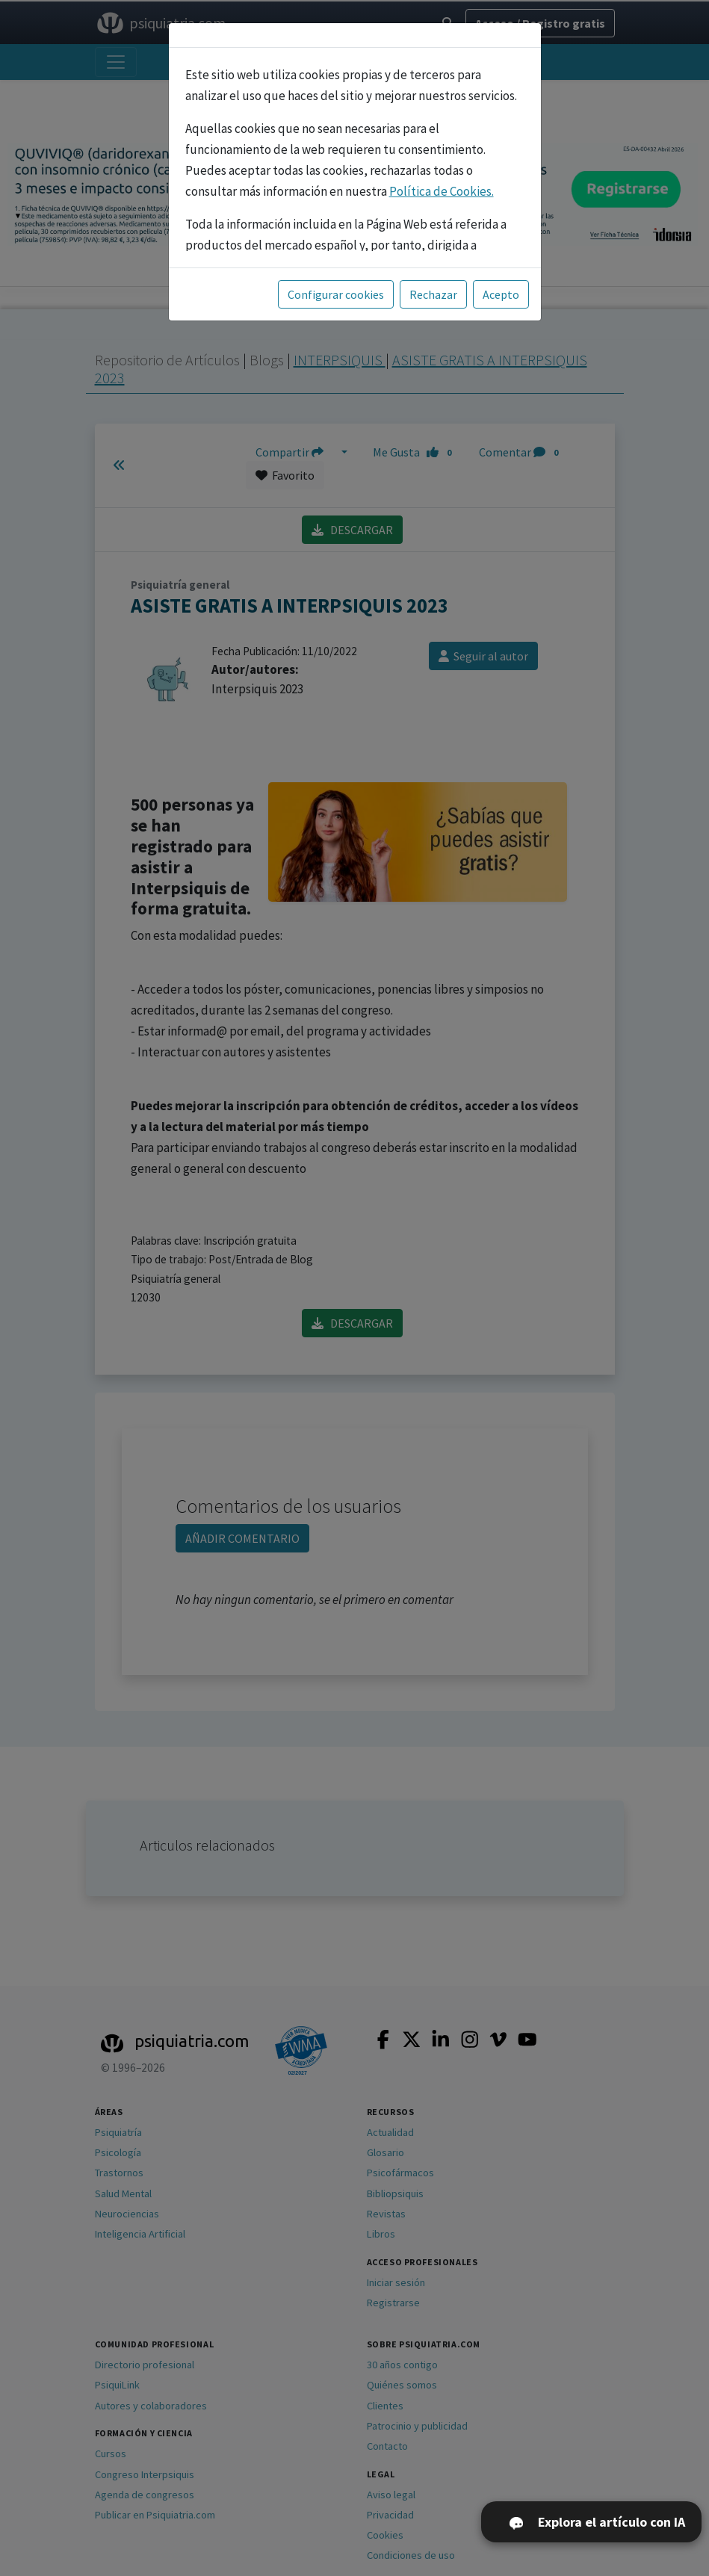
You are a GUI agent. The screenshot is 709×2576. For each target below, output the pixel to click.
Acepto (501, 294)
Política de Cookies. (441, 191)
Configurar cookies (336, 294)
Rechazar (433, 294)
